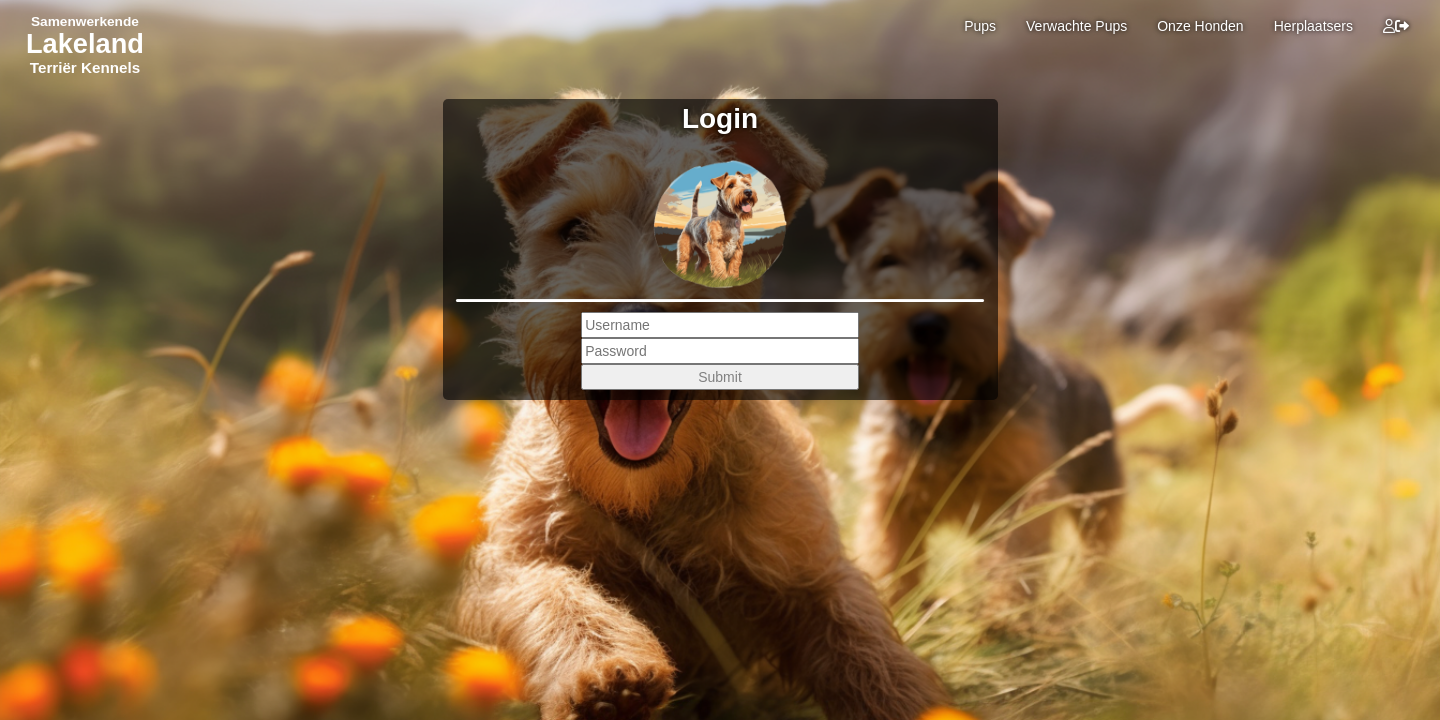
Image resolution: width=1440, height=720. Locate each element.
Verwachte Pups (1076, 26)
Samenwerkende (85, 21)
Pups (980, 26)
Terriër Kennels (85, 67)
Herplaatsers (1313, 26)
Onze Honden (1200, 26)
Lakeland (85, 43)
